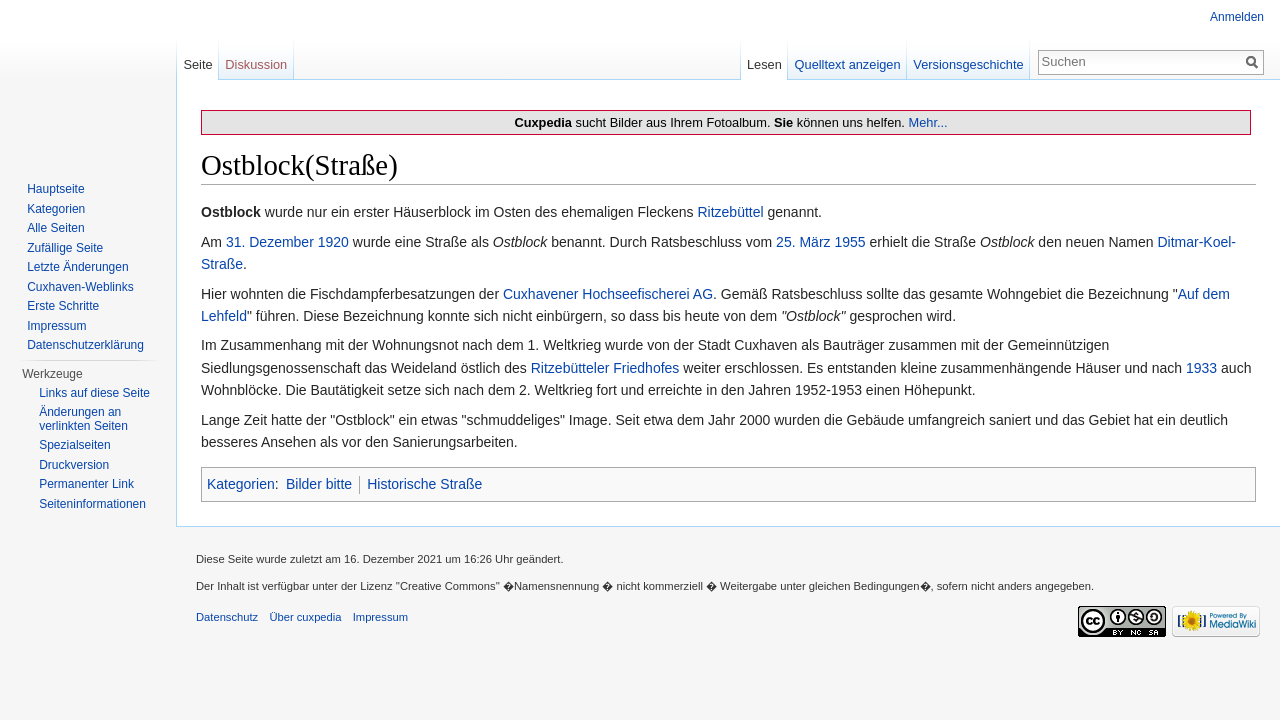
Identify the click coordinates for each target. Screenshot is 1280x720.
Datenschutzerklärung (85, 345)
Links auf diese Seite (94, 393)
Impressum (56, 326)
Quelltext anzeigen (848, 64)
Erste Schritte (63, 306)
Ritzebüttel (730, 212)
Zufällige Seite (65, 248)
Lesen (764, 64)
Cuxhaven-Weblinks (80, 287)
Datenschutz (227, 617)
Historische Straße (424, 484)
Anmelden (1237, 17)
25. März (803, 242)
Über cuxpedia (305, 617)
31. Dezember (270, 242)
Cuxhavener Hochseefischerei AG (608, 294)
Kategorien (241, 484)
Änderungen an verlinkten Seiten (83, 419)
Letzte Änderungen (77, 267)
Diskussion (256, 64)
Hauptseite (55, 189)
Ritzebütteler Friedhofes (605, 368)
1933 (1201, 368)
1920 (333, 242)
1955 (849, 242)
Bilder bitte (319, 484)
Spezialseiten (74, 445)
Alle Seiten (55, 228)
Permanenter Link (86, 484)
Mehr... (927, 122)
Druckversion (74, 465)
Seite (197, 64)
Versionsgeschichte (968, 64)
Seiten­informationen (92, 504)
